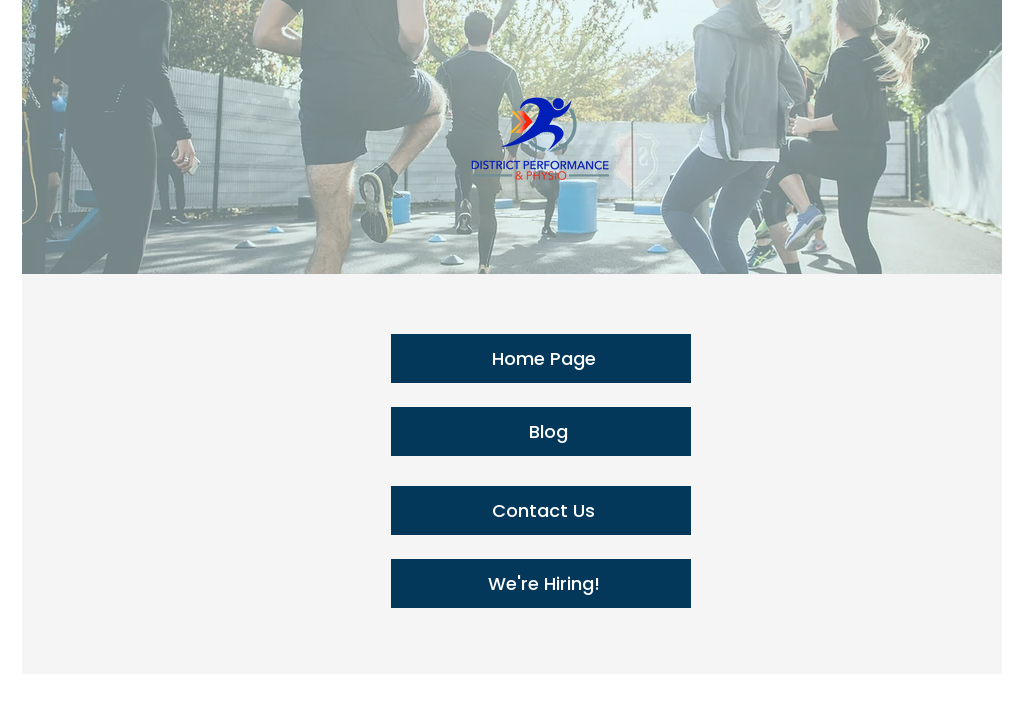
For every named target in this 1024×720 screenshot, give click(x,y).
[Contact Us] (541, 510)
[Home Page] (541, 358)
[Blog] (541, 431)
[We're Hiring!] (541, 583)
